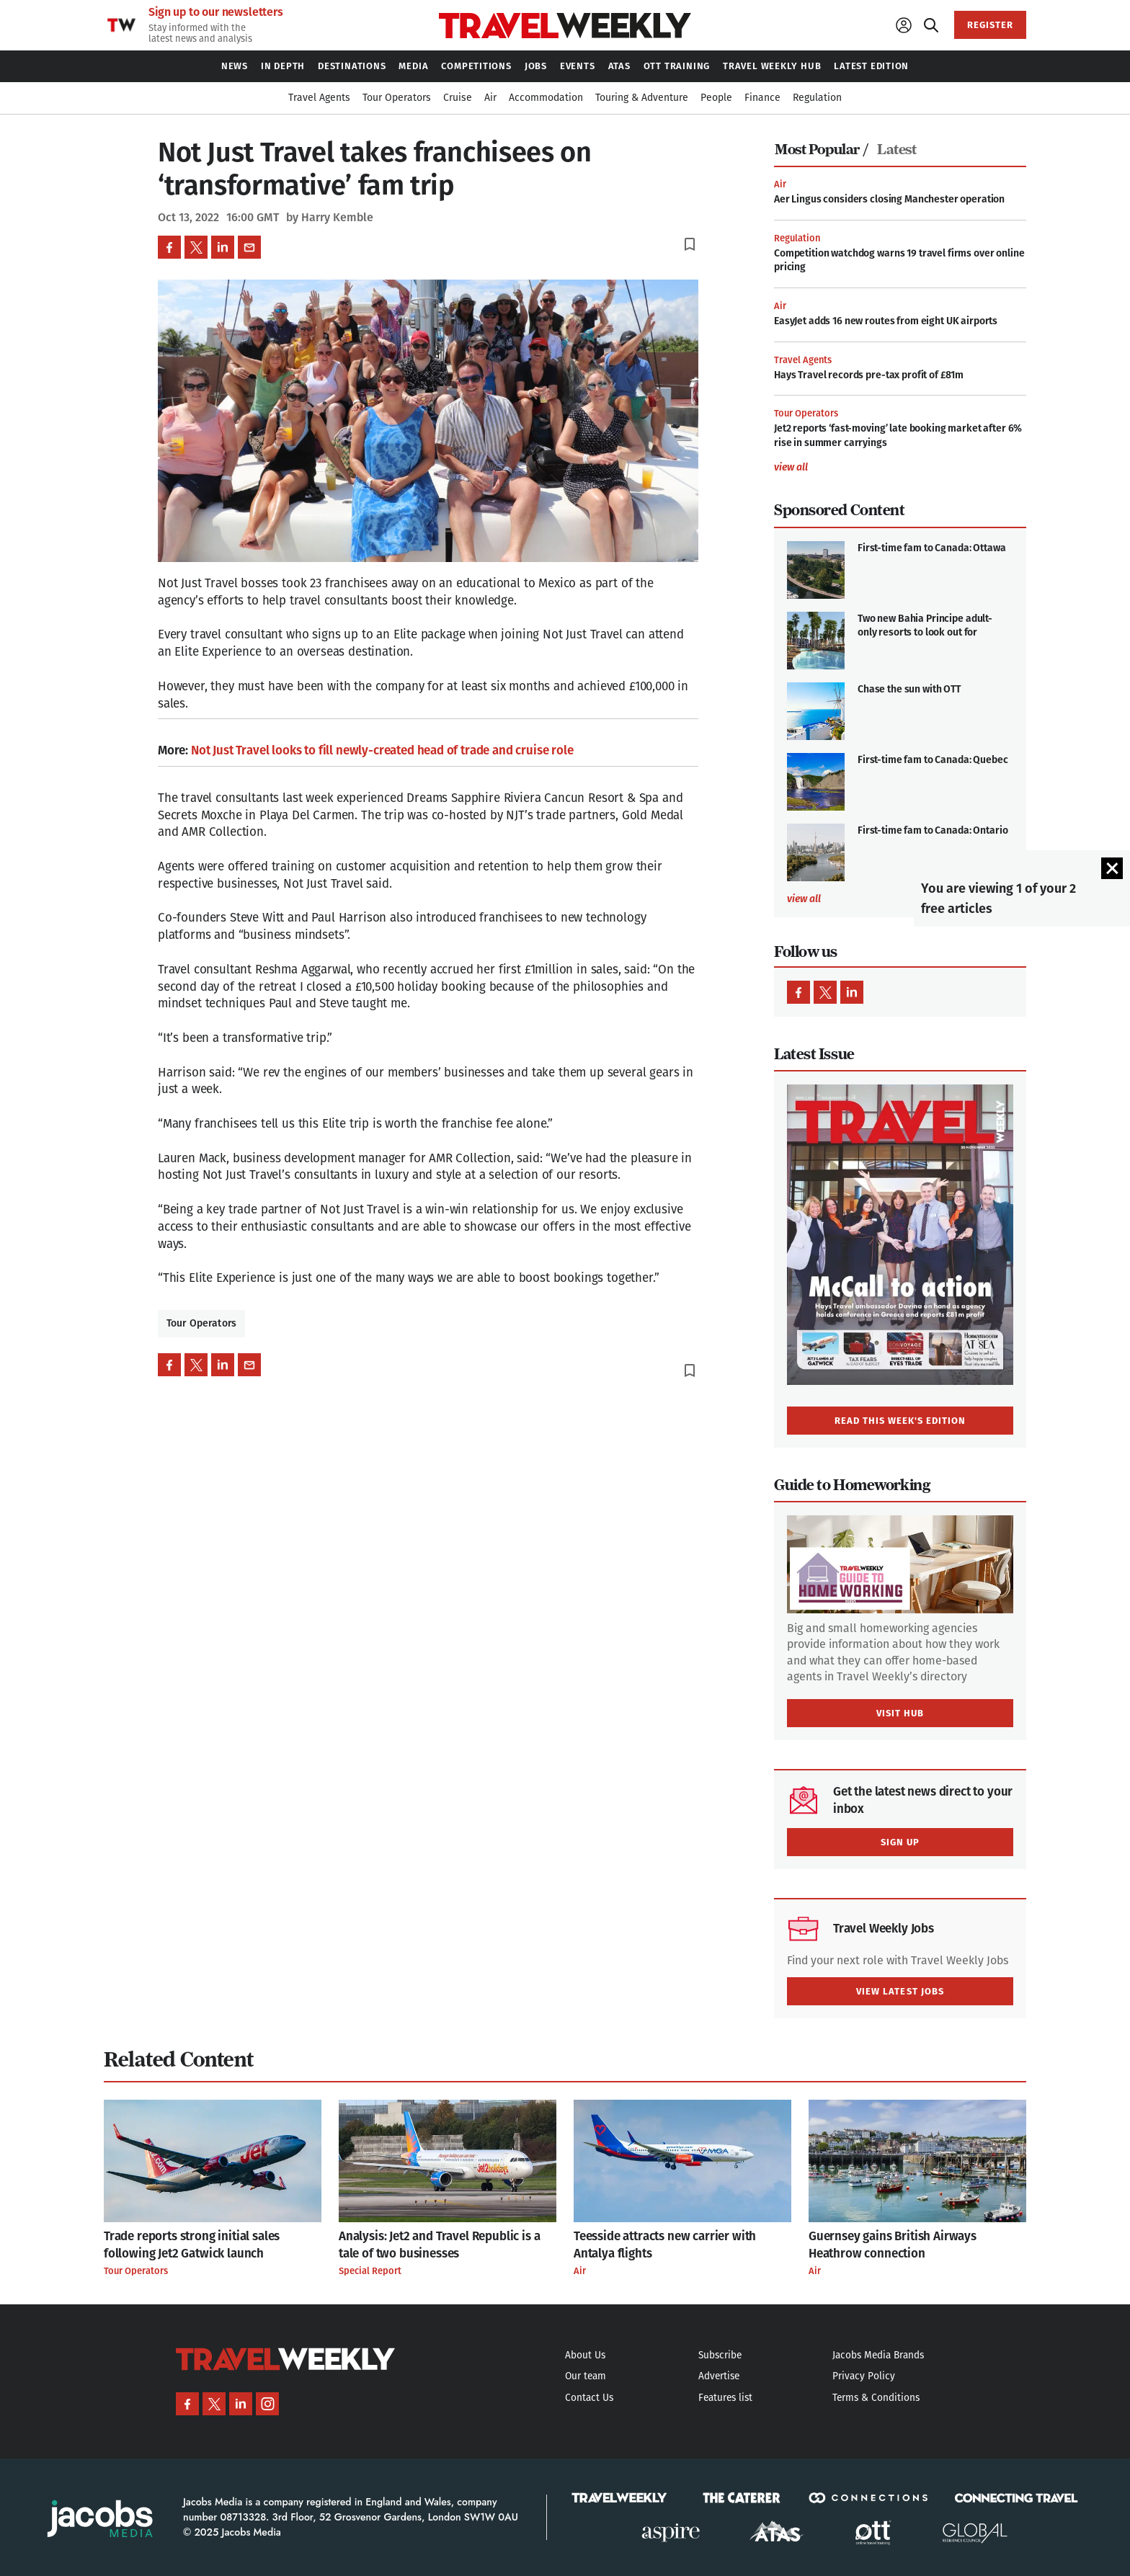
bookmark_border (689, 244)
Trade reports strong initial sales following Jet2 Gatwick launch (192, 2245)
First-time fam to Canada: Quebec (933, 760)
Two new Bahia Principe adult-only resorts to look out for (925, 625)
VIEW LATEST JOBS (900, 1991)
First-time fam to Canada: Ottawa (932, 548)
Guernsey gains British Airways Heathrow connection (892, 2245)
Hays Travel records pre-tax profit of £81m (869, 375)
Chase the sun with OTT (909, 689)
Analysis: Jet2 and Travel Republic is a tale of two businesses (439, 2245)
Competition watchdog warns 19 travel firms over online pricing (899, 260)
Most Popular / (821, 150)
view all (791, 468)
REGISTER (990, 25)
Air (780, 184)
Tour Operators (201, 1323)
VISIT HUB (900, 1713)
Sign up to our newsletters (215, 12)
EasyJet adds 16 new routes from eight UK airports (885, 321)
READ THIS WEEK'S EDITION (900, 1420)
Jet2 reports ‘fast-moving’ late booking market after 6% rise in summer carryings (898, 435)
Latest (896, 150)
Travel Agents (803, 360)
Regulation (797, 238)
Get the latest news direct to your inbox (923, 1800)
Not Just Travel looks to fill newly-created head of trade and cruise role (382, 750)
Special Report (370, 2271)
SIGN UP (900, 1842)
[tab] (825, 150)
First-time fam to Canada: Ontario (932, 830)
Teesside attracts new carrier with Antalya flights (665, 2245)
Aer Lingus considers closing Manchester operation (889, 199)
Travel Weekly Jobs (883, 1928)
